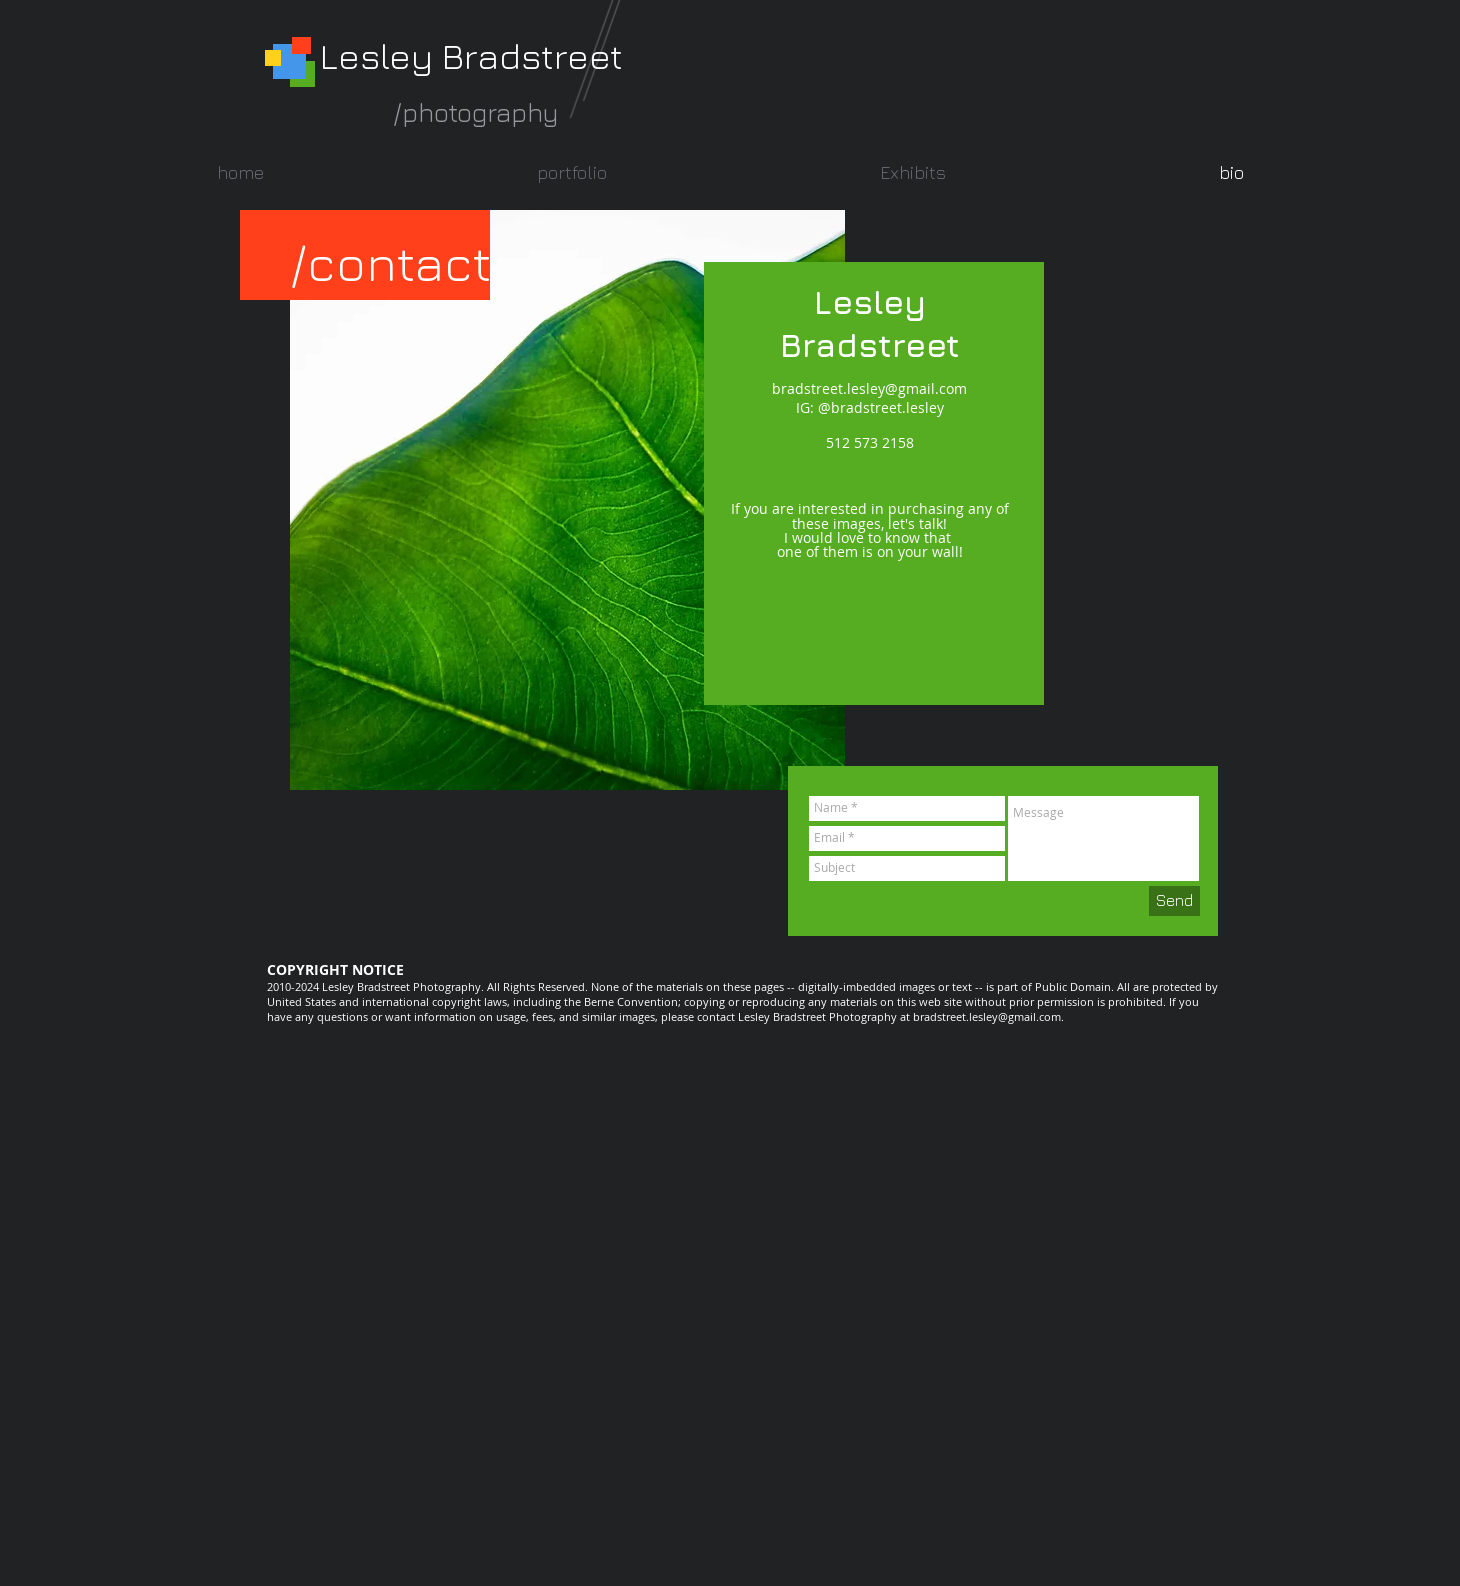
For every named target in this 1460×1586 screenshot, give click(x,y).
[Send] (1174, 901)
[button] (571, 172)
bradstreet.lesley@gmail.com (869, 388)
